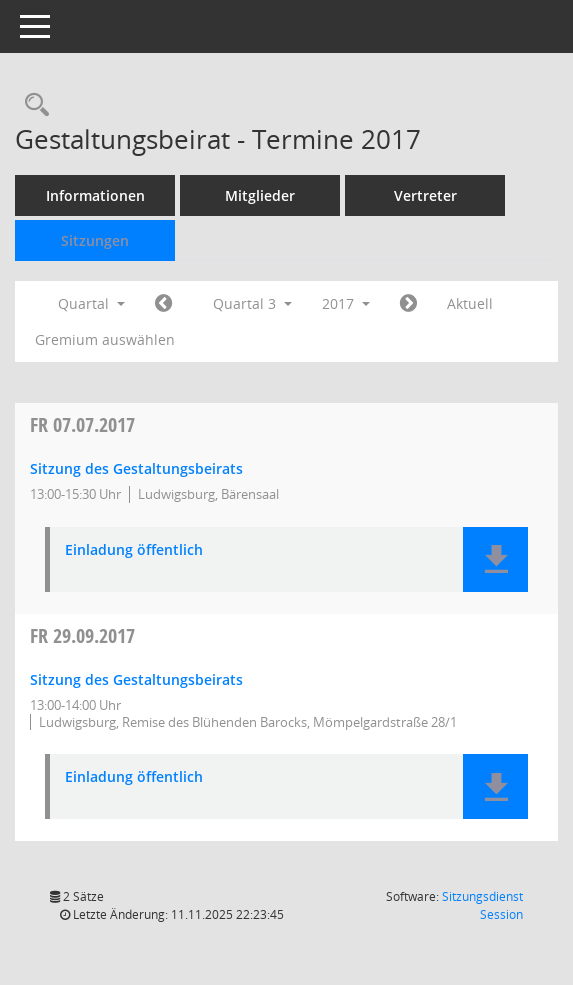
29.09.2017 (82, 635)
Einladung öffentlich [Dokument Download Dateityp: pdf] (134, 550)
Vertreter (425, 195)
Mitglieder (260, 195)
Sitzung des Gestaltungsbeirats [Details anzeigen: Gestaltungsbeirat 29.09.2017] (136, 679)
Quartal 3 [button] (252, 303)
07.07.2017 (82, 424)
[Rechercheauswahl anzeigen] (32, 105)
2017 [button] (346, 303)
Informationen (95, 195)
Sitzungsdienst (482, 905)
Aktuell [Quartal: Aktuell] (470, 303)
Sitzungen (95, 240)
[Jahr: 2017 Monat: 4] (163, 304)
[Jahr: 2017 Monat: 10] (408, 304)
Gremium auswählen (105, 339)
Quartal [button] (91, 303)
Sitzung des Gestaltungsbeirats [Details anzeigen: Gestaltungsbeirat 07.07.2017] (136, 468)
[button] (495, 559)
